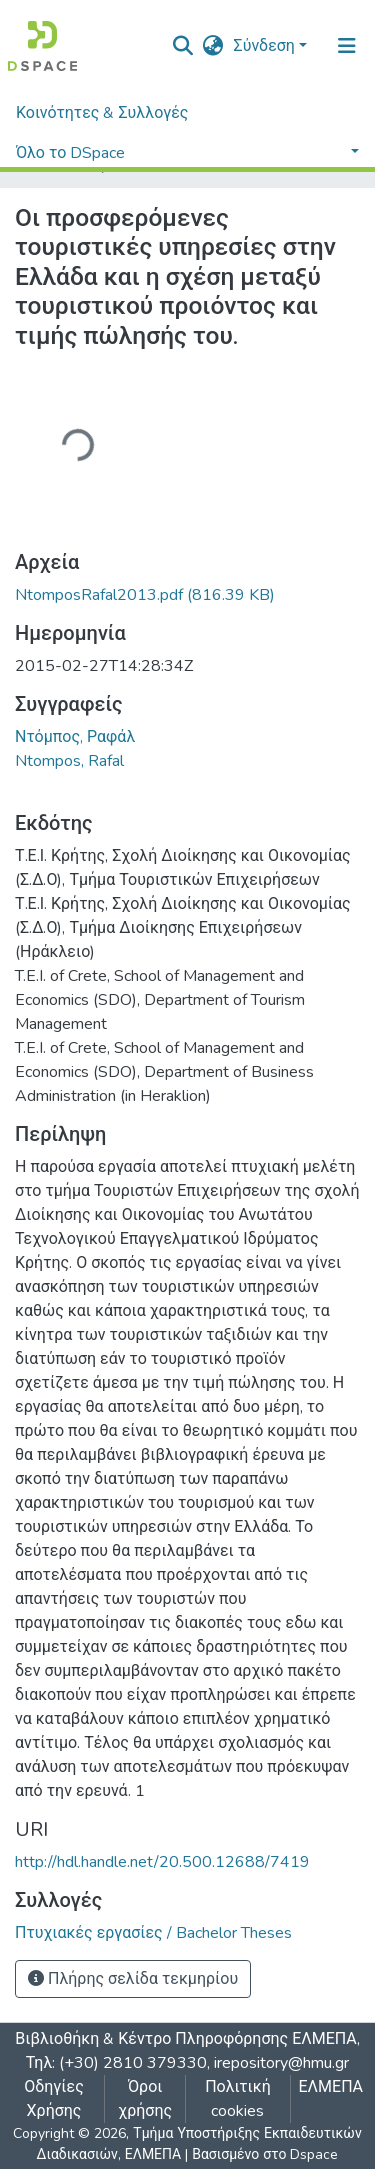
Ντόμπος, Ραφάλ (75, 737)
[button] (213, 46)
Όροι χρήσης (145, 2099)
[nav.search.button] (183, 46)
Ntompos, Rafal (69, 761)
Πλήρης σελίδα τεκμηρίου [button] (133, 1979)
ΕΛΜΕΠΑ (331, 2087)
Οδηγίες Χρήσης (54, 2099)
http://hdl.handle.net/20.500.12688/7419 (162, 1862)
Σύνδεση (264, 46)
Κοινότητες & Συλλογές (102, 113)
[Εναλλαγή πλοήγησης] (347, 46)
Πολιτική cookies (238, 2099)
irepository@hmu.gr (281, 2063)
